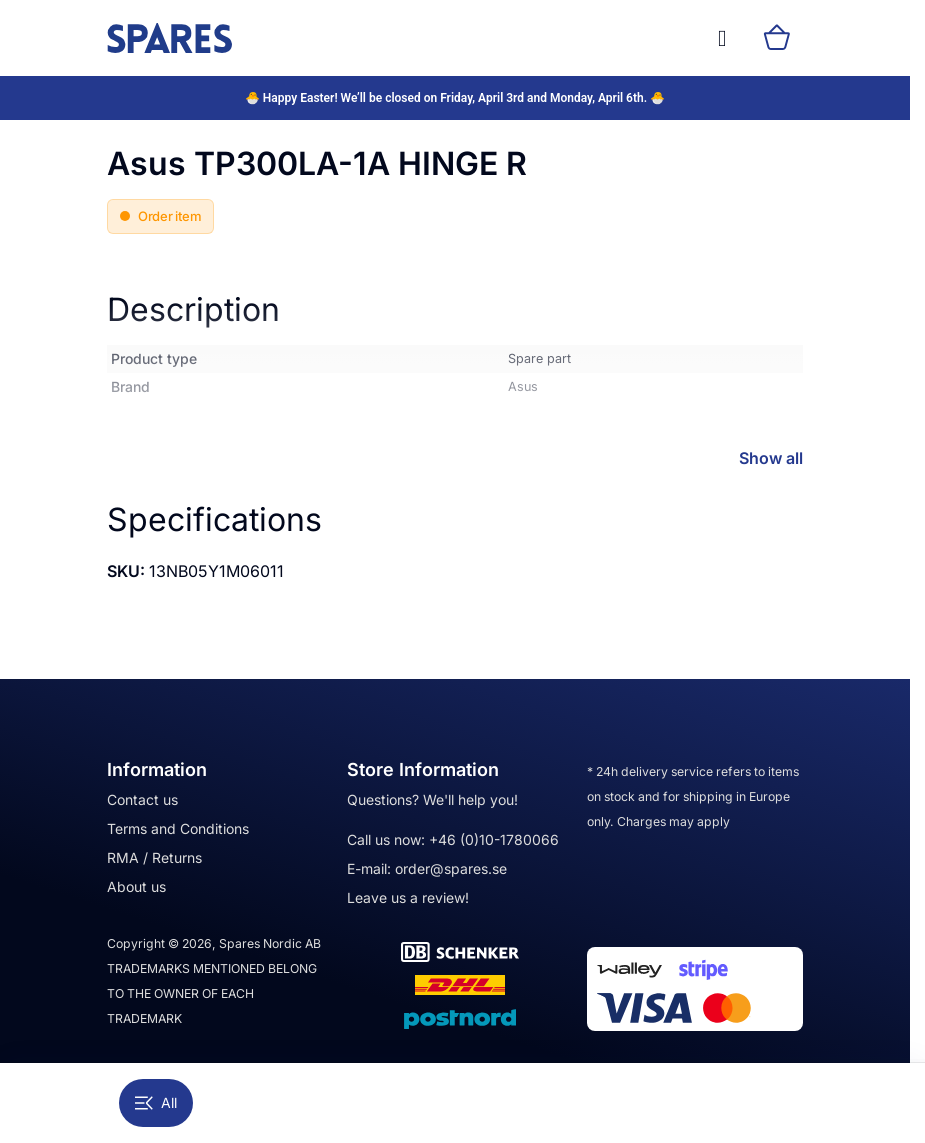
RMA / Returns (154, 857)
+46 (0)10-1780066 (494, 839)
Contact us (142, 799)
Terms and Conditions (178, 828)
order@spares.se (451, 868)
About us (136, 886)
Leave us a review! (408, 897)
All (156, 1102)
